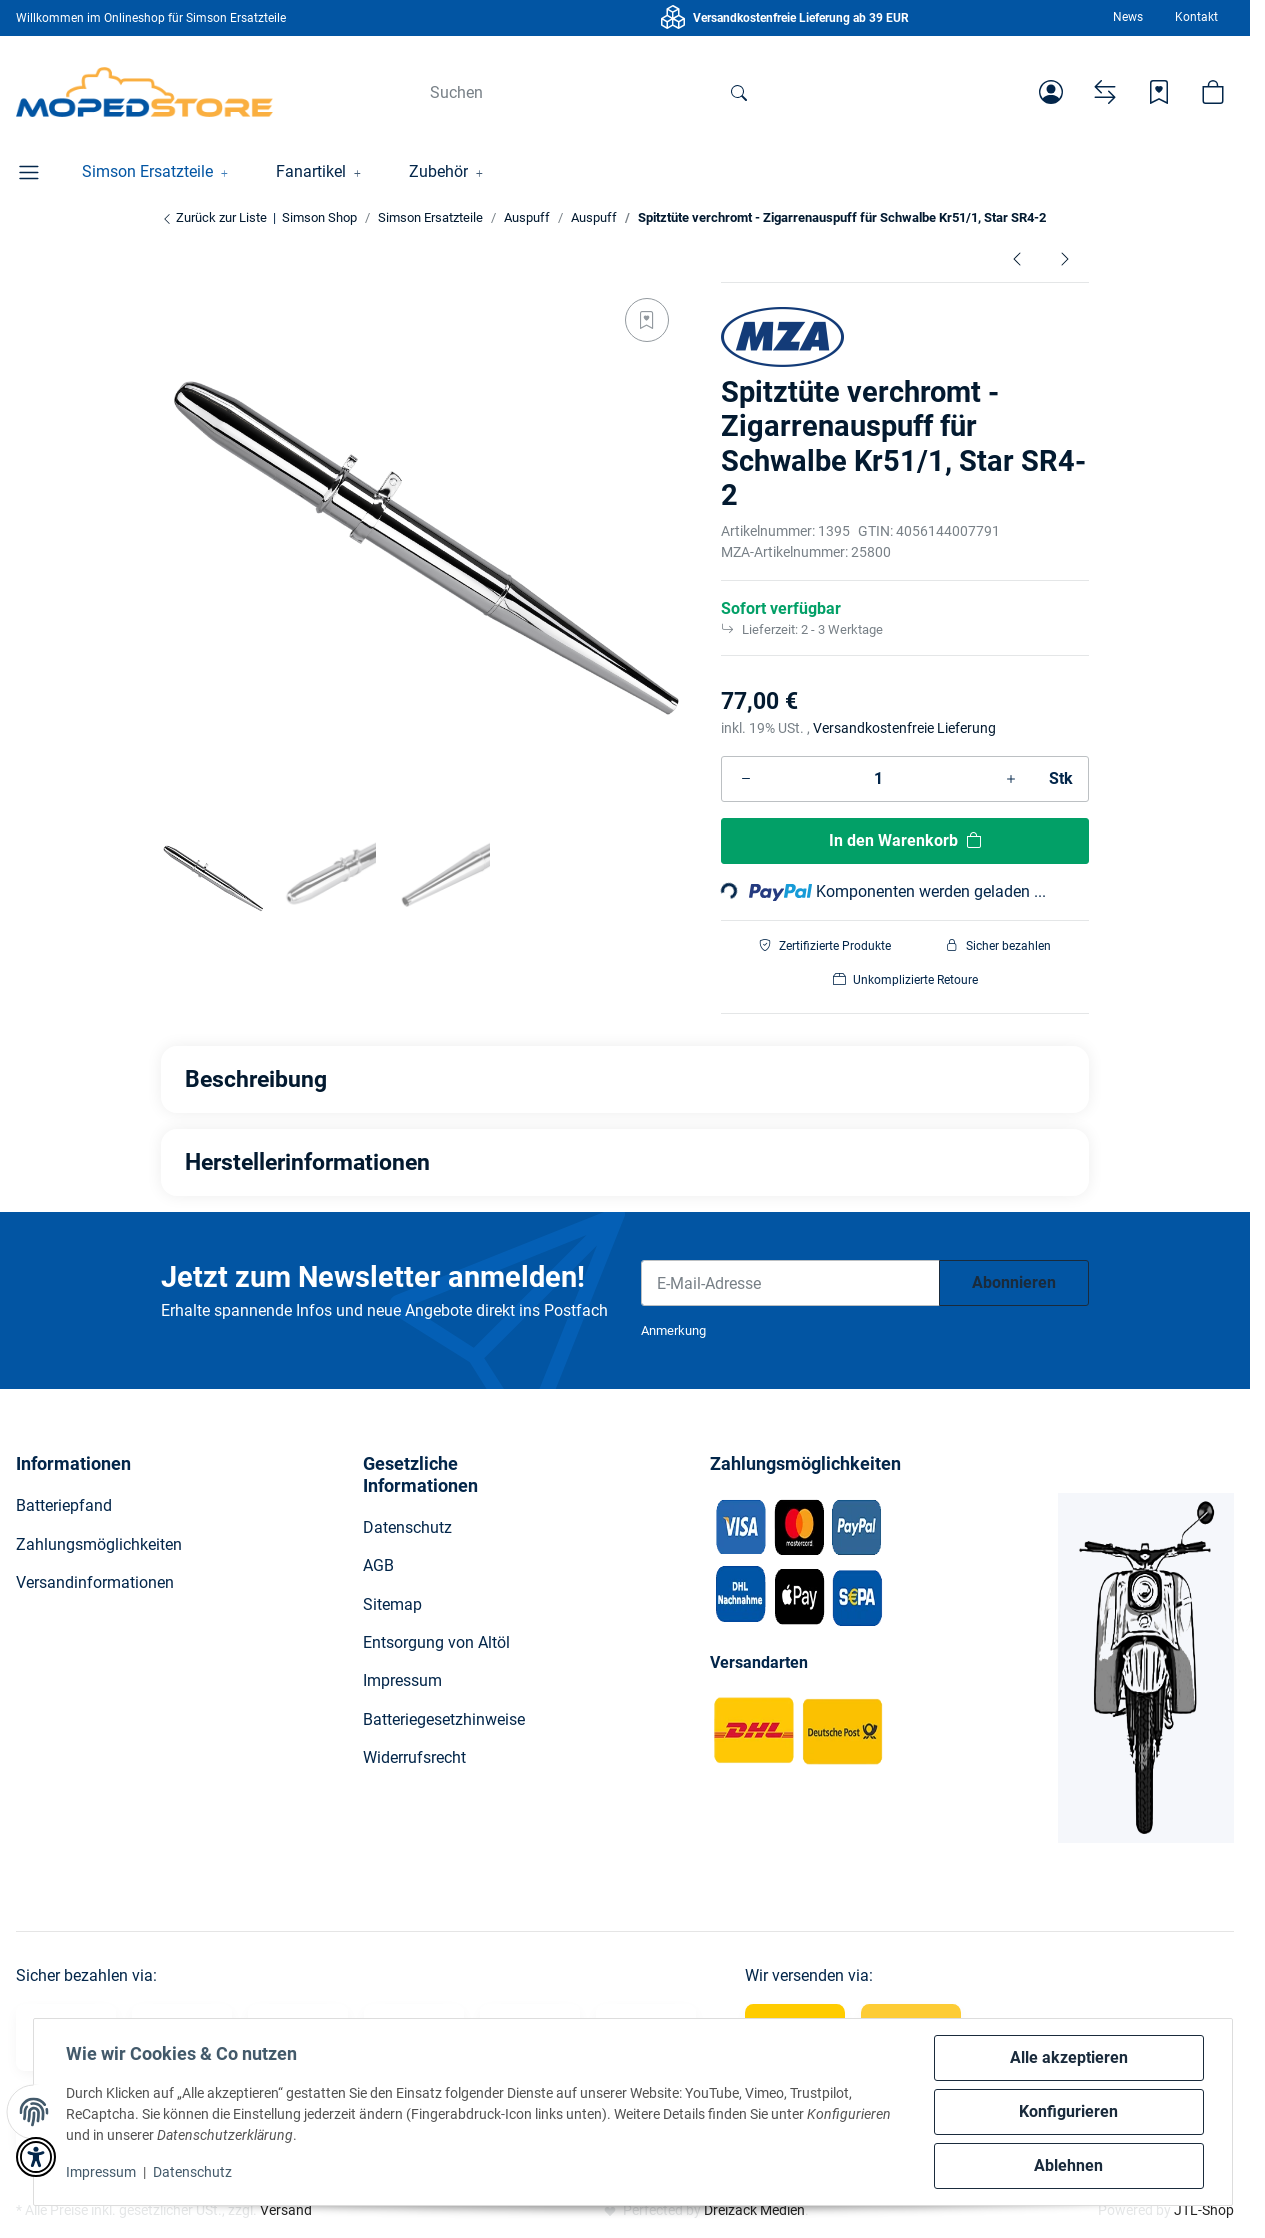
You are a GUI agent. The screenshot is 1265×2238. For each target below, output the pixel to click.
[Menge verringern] (746, 779)
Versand (286, 2210)
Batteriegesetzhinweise (444, 1719)
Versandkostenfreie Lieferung (904, 728)
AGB (378, 1565)
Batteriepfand (64, 1505)
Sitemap (392, 1604)
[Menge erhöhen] (1011, 779)
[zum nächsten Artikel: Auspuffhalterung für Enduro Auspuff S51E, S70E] (1065, 259)
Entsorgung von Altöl (436, 1642)
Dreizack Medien (754, 2210)
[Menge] (878, 779)
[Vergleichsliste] (1105, 92)
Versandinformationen (95, 1582)
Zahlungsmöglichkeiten (99, 1544)
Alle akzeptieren (1069, 2057)
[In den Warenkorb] (905, 841)
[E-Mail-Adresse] (790, 1283)
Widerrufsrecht (414, 1757)
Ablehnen (1068, 2165)
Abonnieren (1014, 1282)
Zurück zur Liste (214, 217)
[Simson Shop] (144, 92)
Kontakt (1196, 17)
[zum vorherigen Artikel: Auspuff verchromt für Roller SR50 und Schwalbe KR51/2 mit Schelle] (1017, 259)
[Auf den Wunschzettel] (647, 320)
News (1128, 17)
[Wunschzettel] (1159, 92)
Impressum (101, 2172)
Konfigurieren (1068, 2111)
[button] (1051, 92)
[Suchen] (565, 92)
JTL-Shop (1204, 2210)
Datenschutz (192, 2172)
